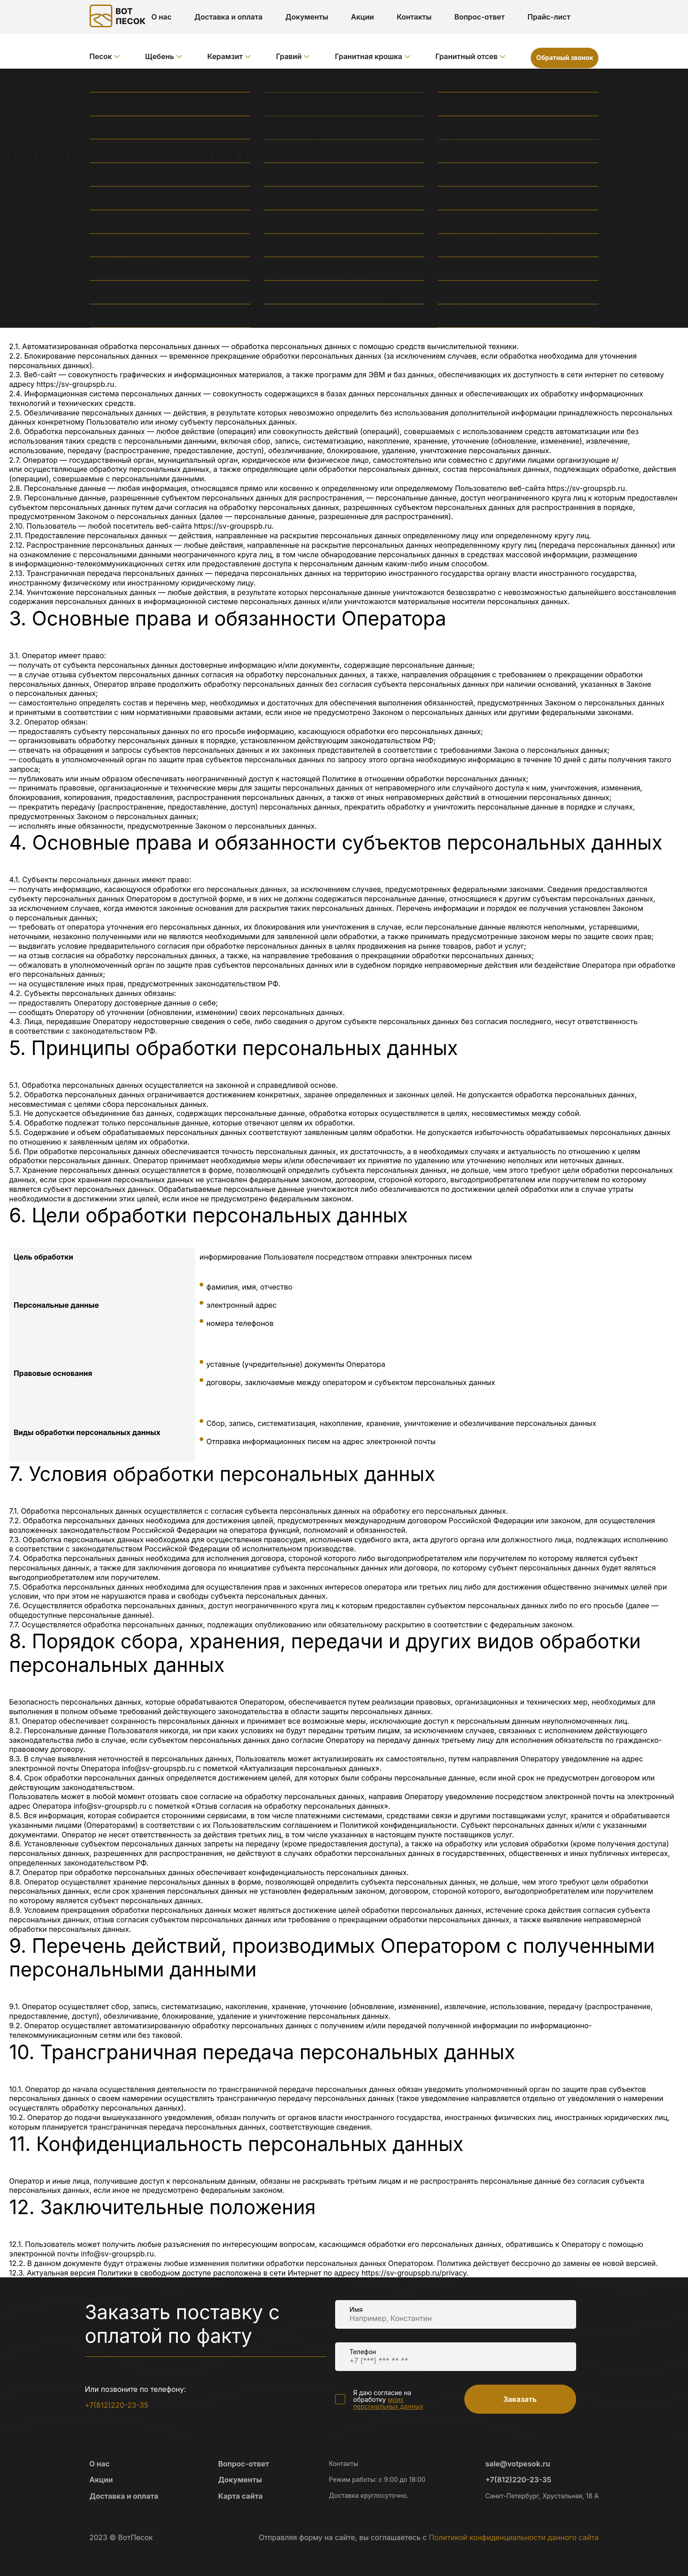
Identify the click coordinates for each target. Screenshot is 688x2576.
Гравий (288, 56)
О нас (161, 16)
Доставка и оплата (228, 16)
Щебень (159, 56)
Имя (356, 2309)
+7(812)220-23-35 (117, 2405)
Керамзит (225, 56)
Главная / (107, 84)
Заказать (520, 2399)
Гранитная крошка (368, 56)
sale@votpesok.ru (517, 2463)
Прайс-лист (548, 16)
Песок (101, 56)
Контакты (414, 16)
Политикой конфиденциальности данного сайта (513, 2537)
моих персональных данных (388, 2403)
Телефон (363, 2352)
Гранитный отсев (467, 56)
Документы (306, 16)
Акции (362, 16)
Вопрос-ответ (479, 16)
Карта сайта (240, 2496)
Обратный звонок (564, 57)
